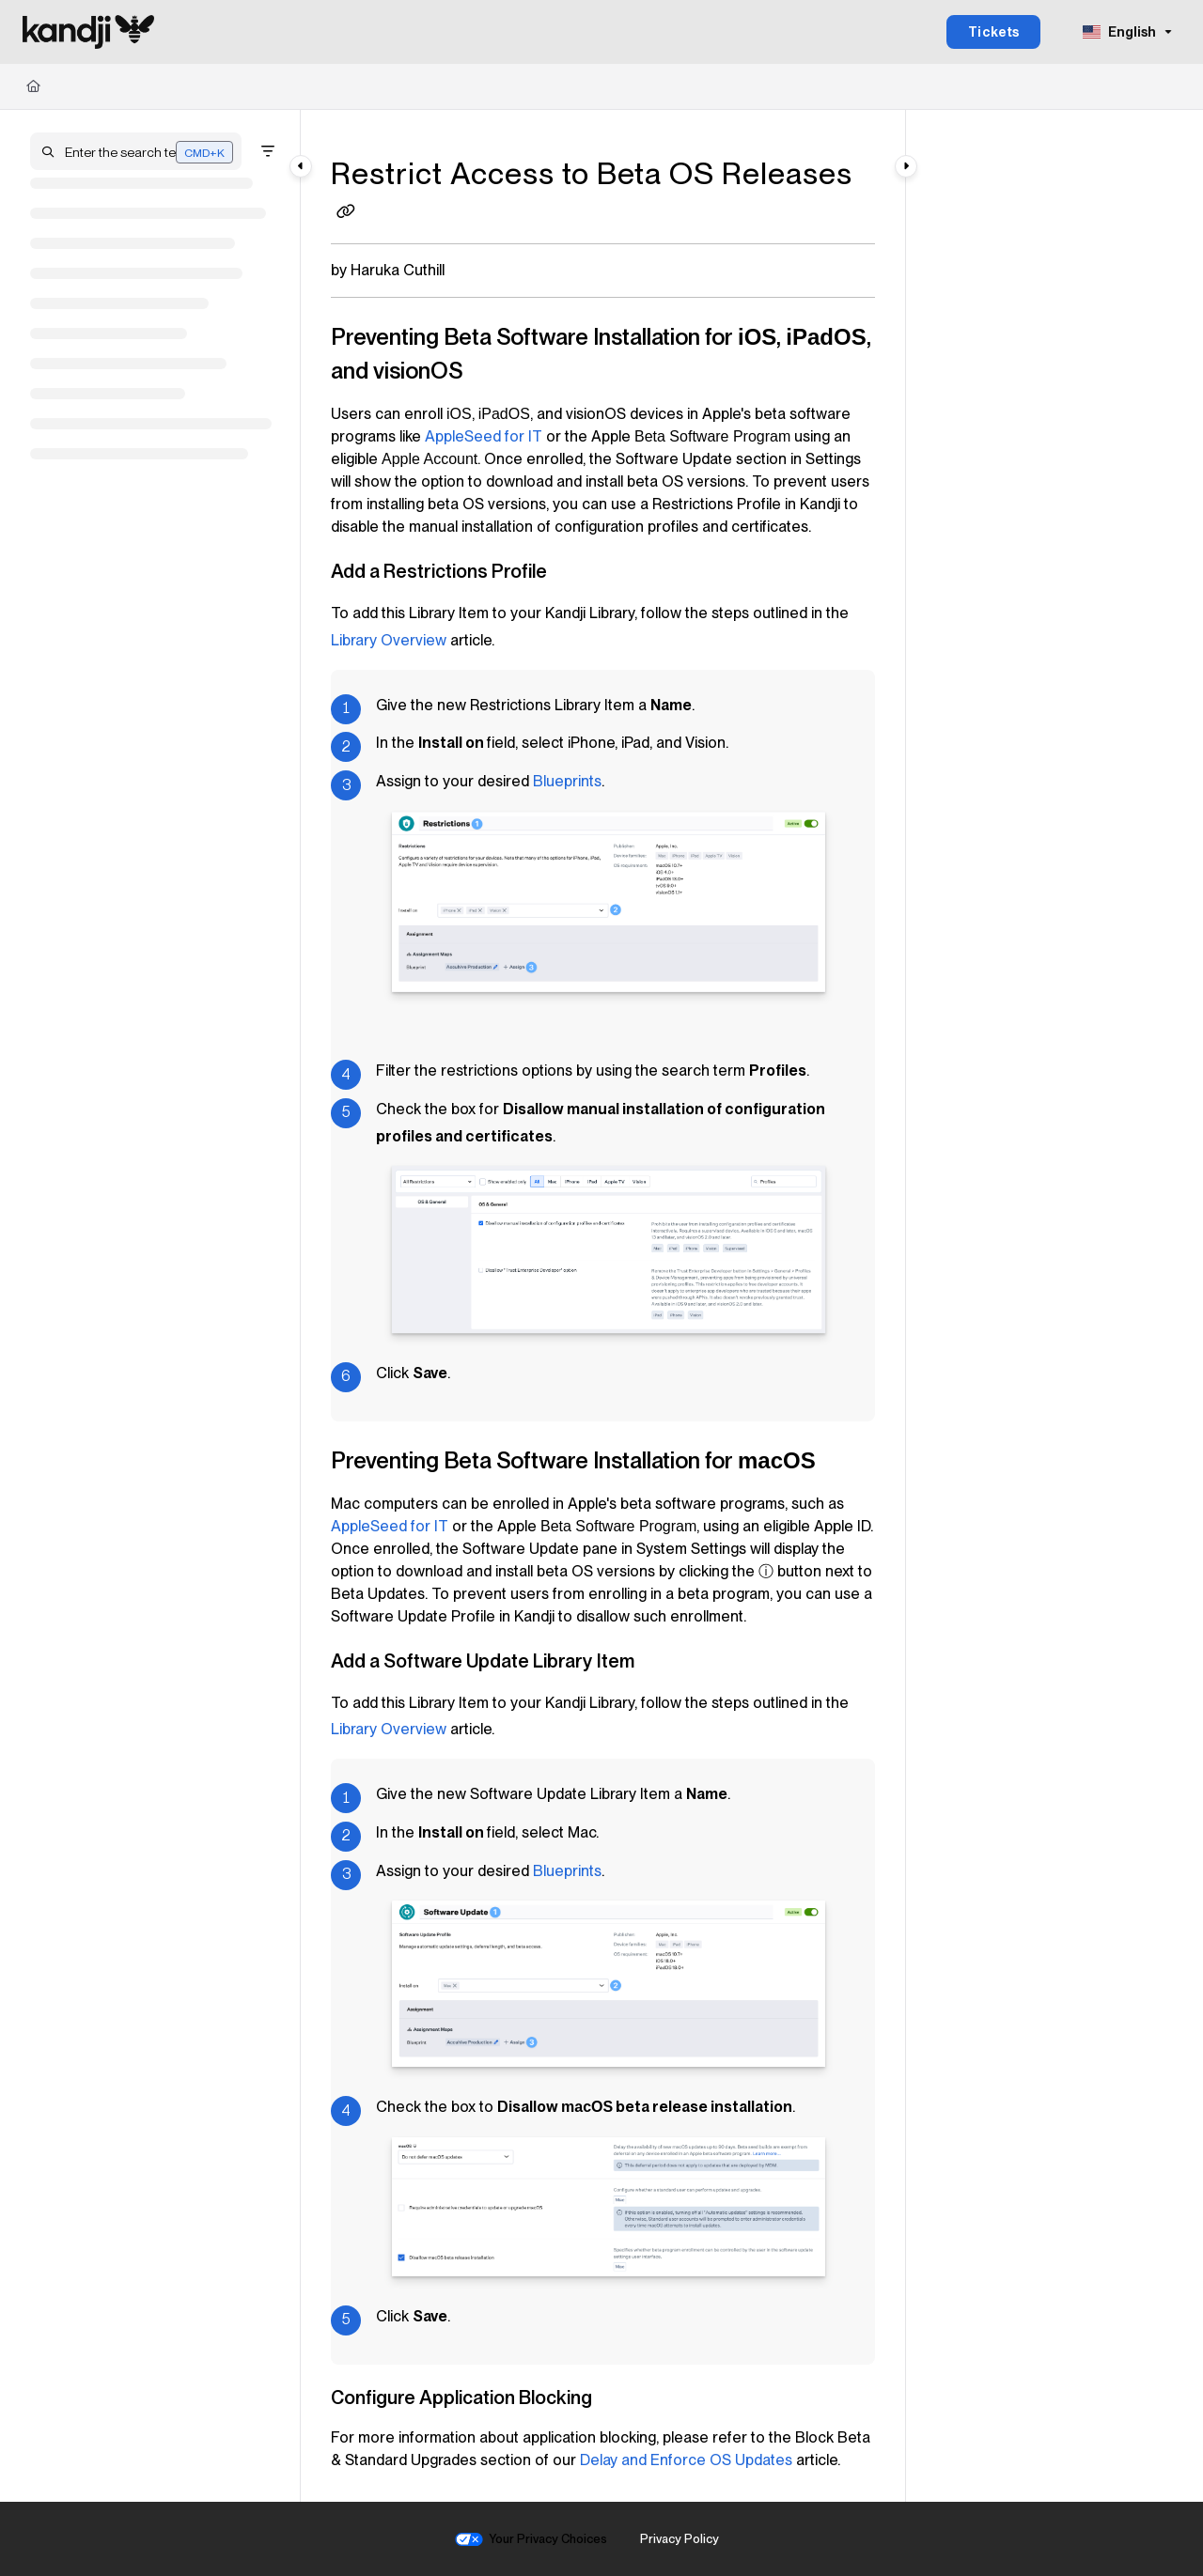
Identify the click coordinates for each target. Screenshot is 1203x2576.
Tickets (994, 31)
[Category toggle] (300, 166)
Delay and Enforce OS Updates (686, 2460)
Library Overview (388, 640)
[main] (603, 1306)
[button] (136, 151)
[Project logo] (88, 32)
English (1119, 31)
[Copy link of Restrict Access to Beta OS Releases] (346, 213)
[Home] (33, 86)
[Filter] (268, 151)
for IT (483, 436)
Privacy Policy (679, 2539)
